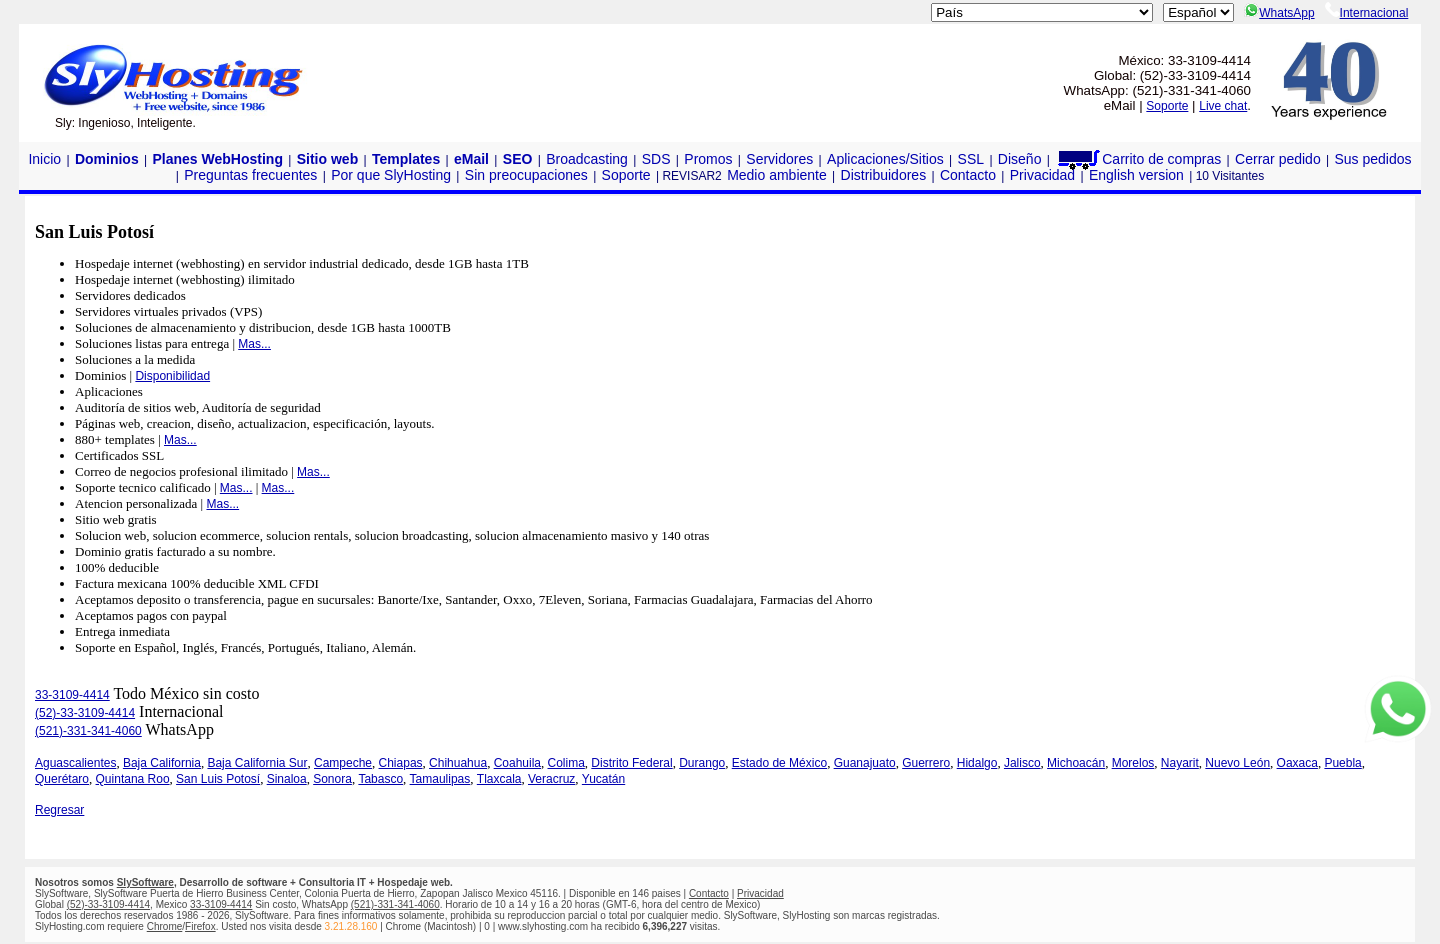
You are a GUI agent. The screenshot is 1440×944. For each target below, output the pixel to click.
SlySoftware (145, 882)
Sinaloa (287, 779)
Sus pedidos (1372, 159)
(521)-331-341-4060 (88, 731)
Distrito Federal (631, 763)
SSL (971, 159)
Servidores (779, 159)
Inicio (44, 159)
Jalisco (1022, 763)
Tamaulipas (440, 779)
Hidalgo (977, 763)
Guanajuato (865, 763)
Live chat (1223, 106)
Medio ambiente (777, 175)
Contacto (968, 175)
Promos (708, 159)
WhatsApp (1279, 13)
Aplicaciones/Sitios (885, 159)
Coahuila (517, 763)
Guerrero (926, 763)
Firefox (200, 926)
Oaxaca (1297, 763)
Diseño (1020, 159)
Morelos (1133, 763)
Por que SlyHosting (391, 175)
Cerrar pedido (1278, 159)
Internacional (1367, 13)
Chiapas (401, 763)
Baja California (162, 763)
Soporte (1167, 106)
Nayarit (1180, 763)
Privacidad (1042, 175)
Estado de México (779, 763)
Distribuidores (884, 175)
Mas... (254, 344)
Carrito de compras (1138, 159)
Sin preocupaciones (526, 175)
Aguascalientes (75, 763)
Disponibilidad (172, 376)
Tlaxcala (499, 779)
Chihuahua (458, 763)
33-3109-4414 (72, 695)
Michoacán (1076, 763)
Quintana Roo (133, 779)
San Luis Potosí (218, 779)
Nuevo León (1237, 763)
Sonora (332, 779)
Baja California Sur (257, 763)
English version (1136, 175)
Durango (702, 763)
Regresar (59, 810)
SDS (656, 159)
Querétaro (62, 779)
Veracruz (551, 779)
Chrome (165, 926)
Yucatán (603, 779)
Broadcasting (587, 159)
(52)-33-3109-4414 (85, 713)
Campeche (343, 763)
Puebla (1342, 763)
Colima (566, 763)
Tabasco (380, 779)
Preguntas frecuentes (250, 175)
